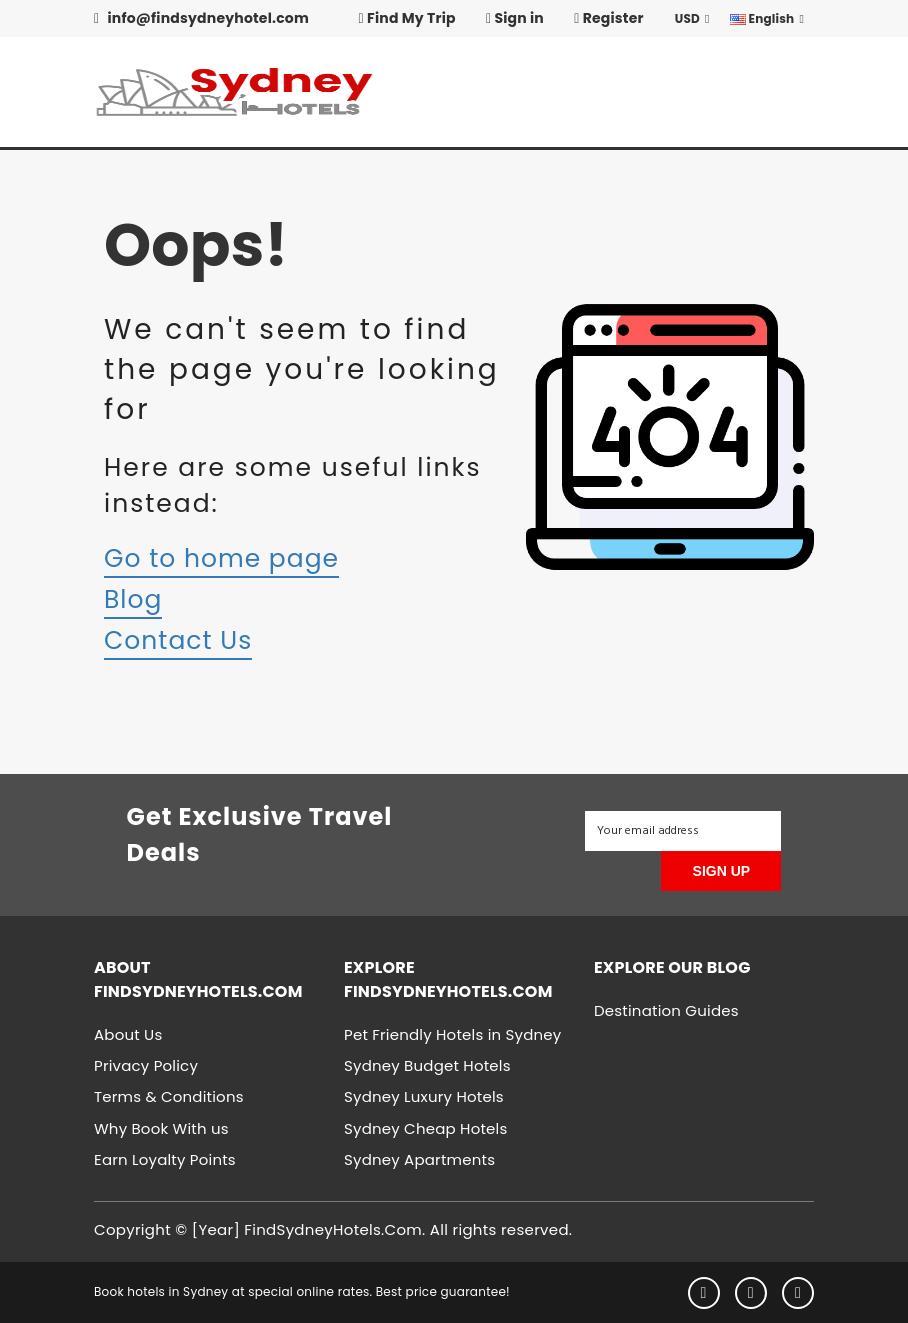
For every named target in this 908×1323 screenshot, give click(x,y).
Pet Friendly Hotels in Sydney (452, 1034)
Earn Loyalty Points (165, 1159)
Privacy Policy (146, 1065)
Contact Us (178, 640)
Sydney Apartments (419, 1159)
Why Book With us (161, 1128)
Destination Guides (666, 1010)
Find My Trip (407, 18)
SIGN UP (722, 871)
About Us (128, 1034)
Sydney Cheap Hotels (426, 1128)
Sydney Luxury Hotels (424, 1096)
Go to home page (221, 558)
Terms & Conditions (169, 1096)
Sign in (515, 18)
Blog (133, 599)
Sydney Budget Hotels (427, 1065)
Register (609, 18)
